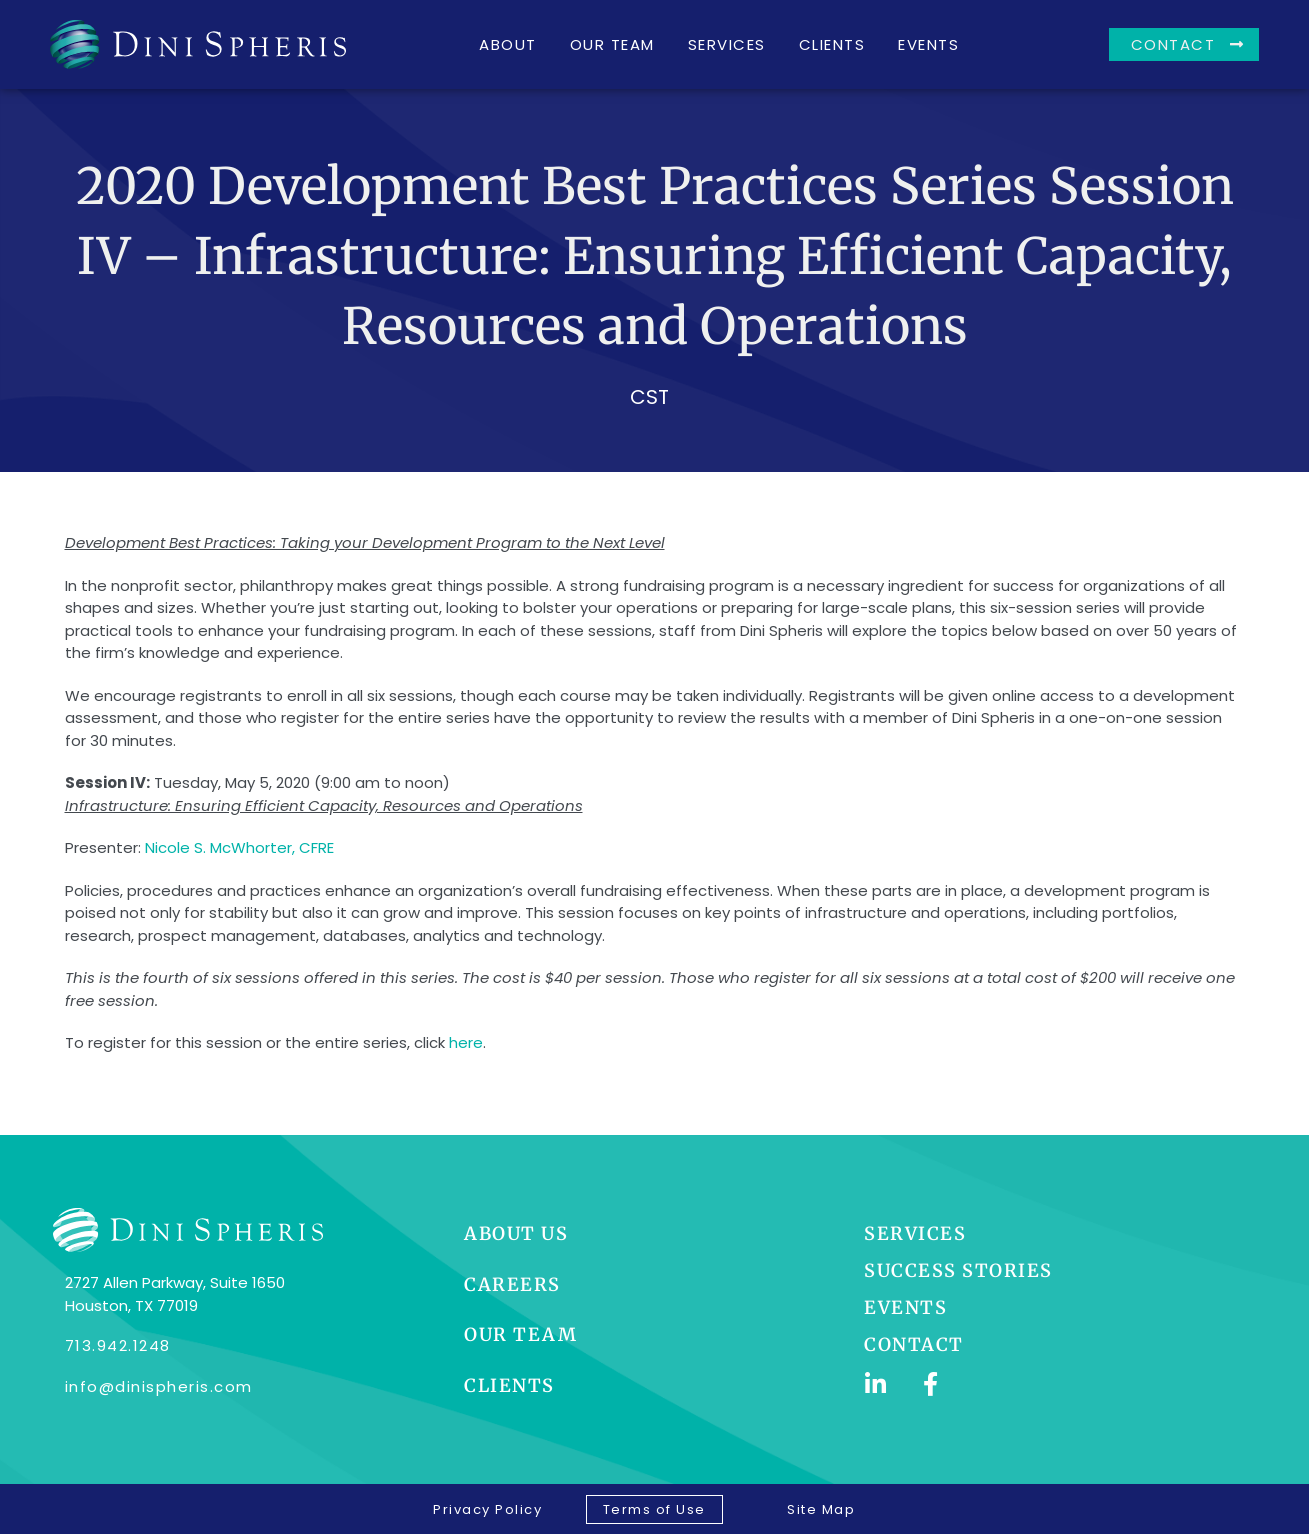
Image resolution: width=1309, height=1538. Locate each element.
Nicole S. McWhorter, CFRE (239, 860)
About (508, 44)
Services (727, 44)
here (466, 1055)
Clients (832, 44)
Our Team (612, 44)
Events (928, 44)
